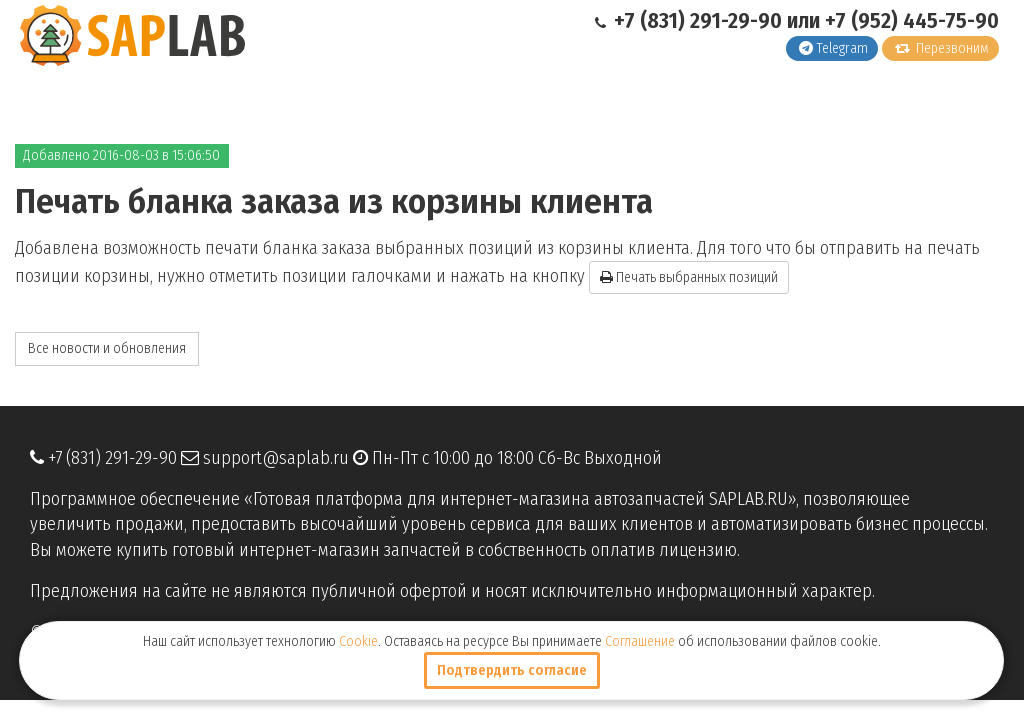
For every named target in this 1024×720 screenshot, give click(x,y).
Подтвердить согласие (512, 670)
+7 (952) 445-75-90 (912, 20)
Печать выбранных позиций (689, 277)
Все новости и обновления (107, 348)
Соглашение (640, 641)
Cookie (358, 641)
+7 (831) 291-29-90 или (710, 20)
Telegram (833, 48)
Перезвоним (942, 48)
